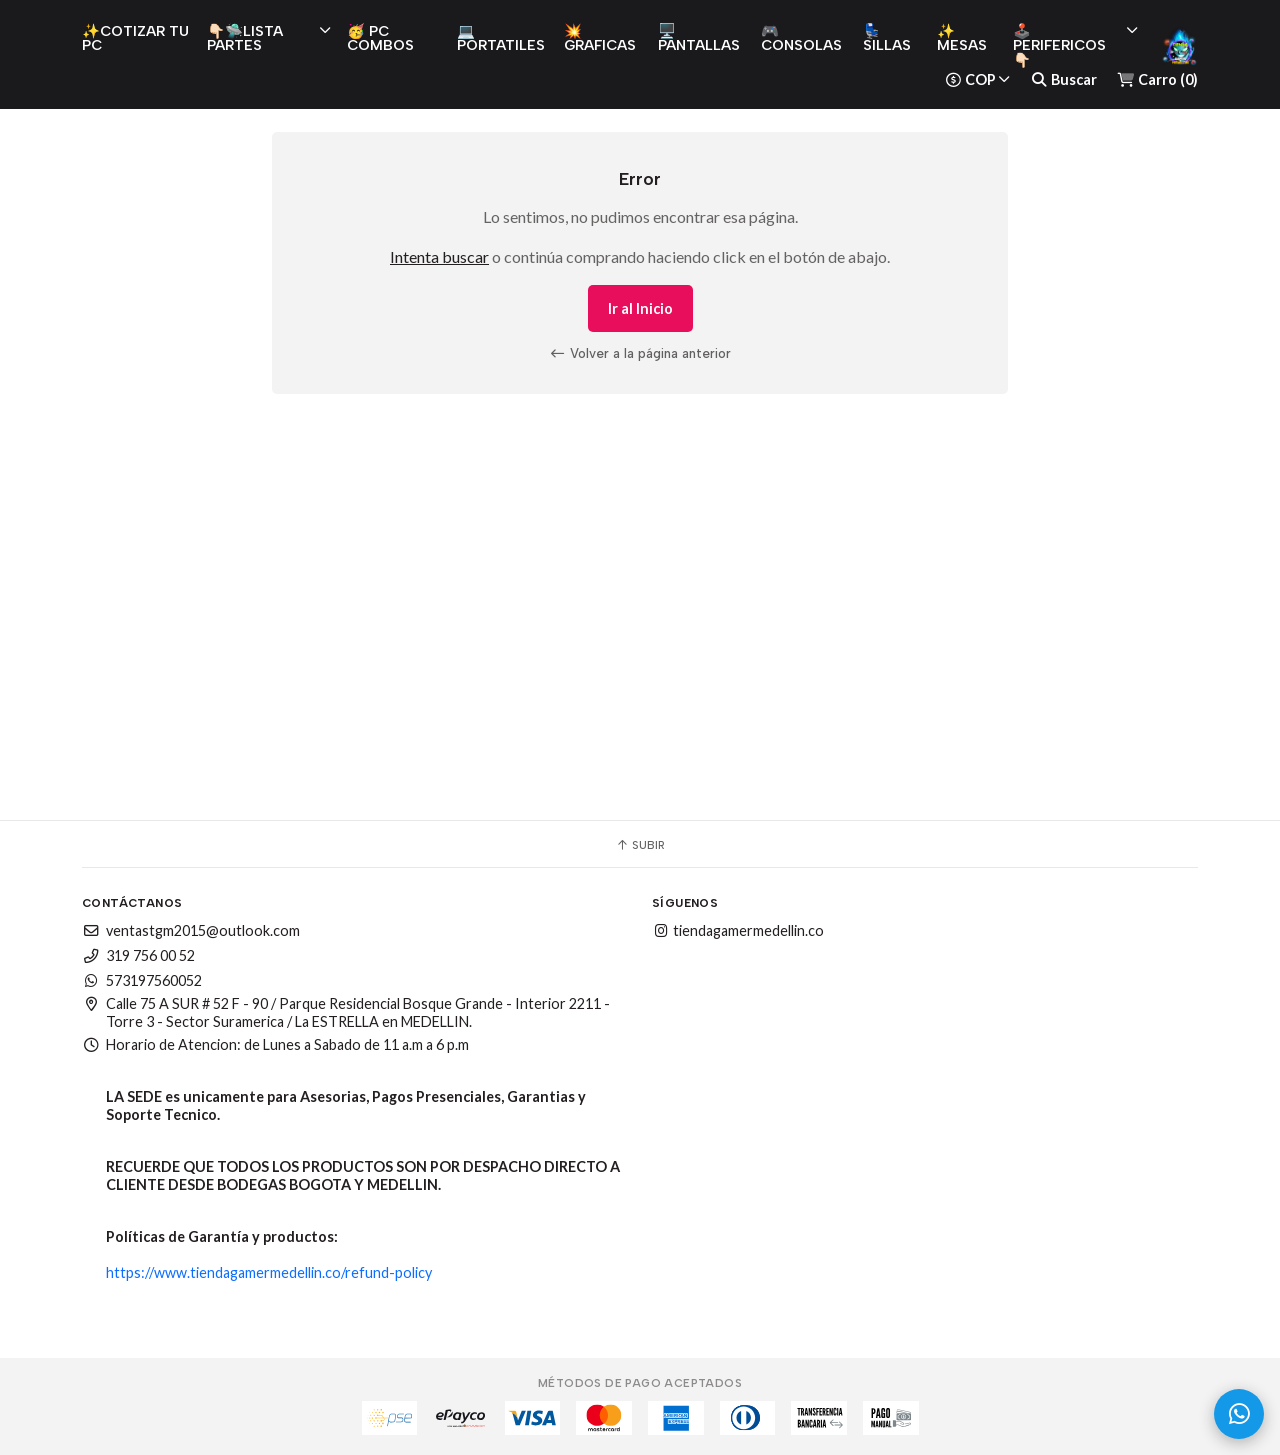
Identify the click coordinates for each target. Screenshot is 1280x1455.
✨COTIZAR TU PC (135, 38)
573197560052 (142, 980)
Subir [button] (640, 845)
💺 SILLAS (887, 38)
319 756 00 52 (138, 955)
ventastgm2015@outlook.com (191, 930)
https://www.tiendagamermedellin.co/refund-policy (269, 1272)
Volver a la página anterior (640, 353)
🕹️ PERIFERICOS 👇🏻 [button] (1075, 45)
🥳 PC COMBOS (380, 38)
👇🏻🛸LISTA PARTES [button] (269, 38)
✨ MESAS (962, 38)
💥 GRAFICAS (600, 38)
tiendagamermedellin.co (738, 930)
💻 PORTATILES (501, 38)
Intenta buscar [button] (439, 256)
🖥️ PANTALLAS (699, 38)
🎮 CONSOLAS (801, 38)
